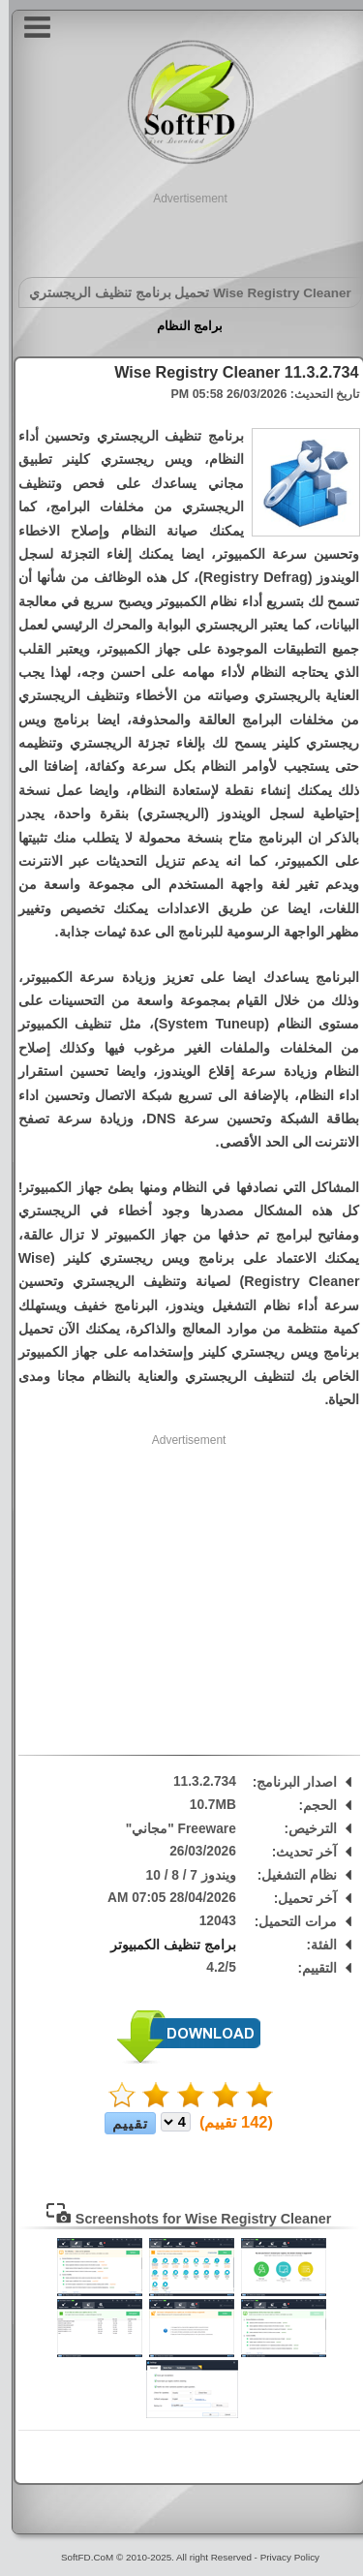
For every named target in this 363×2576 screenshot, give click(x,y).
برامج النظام (181, 326)
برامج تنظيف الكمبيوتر (164, 1945)
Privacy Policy (281, 2557)
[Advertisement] (182, 231)
